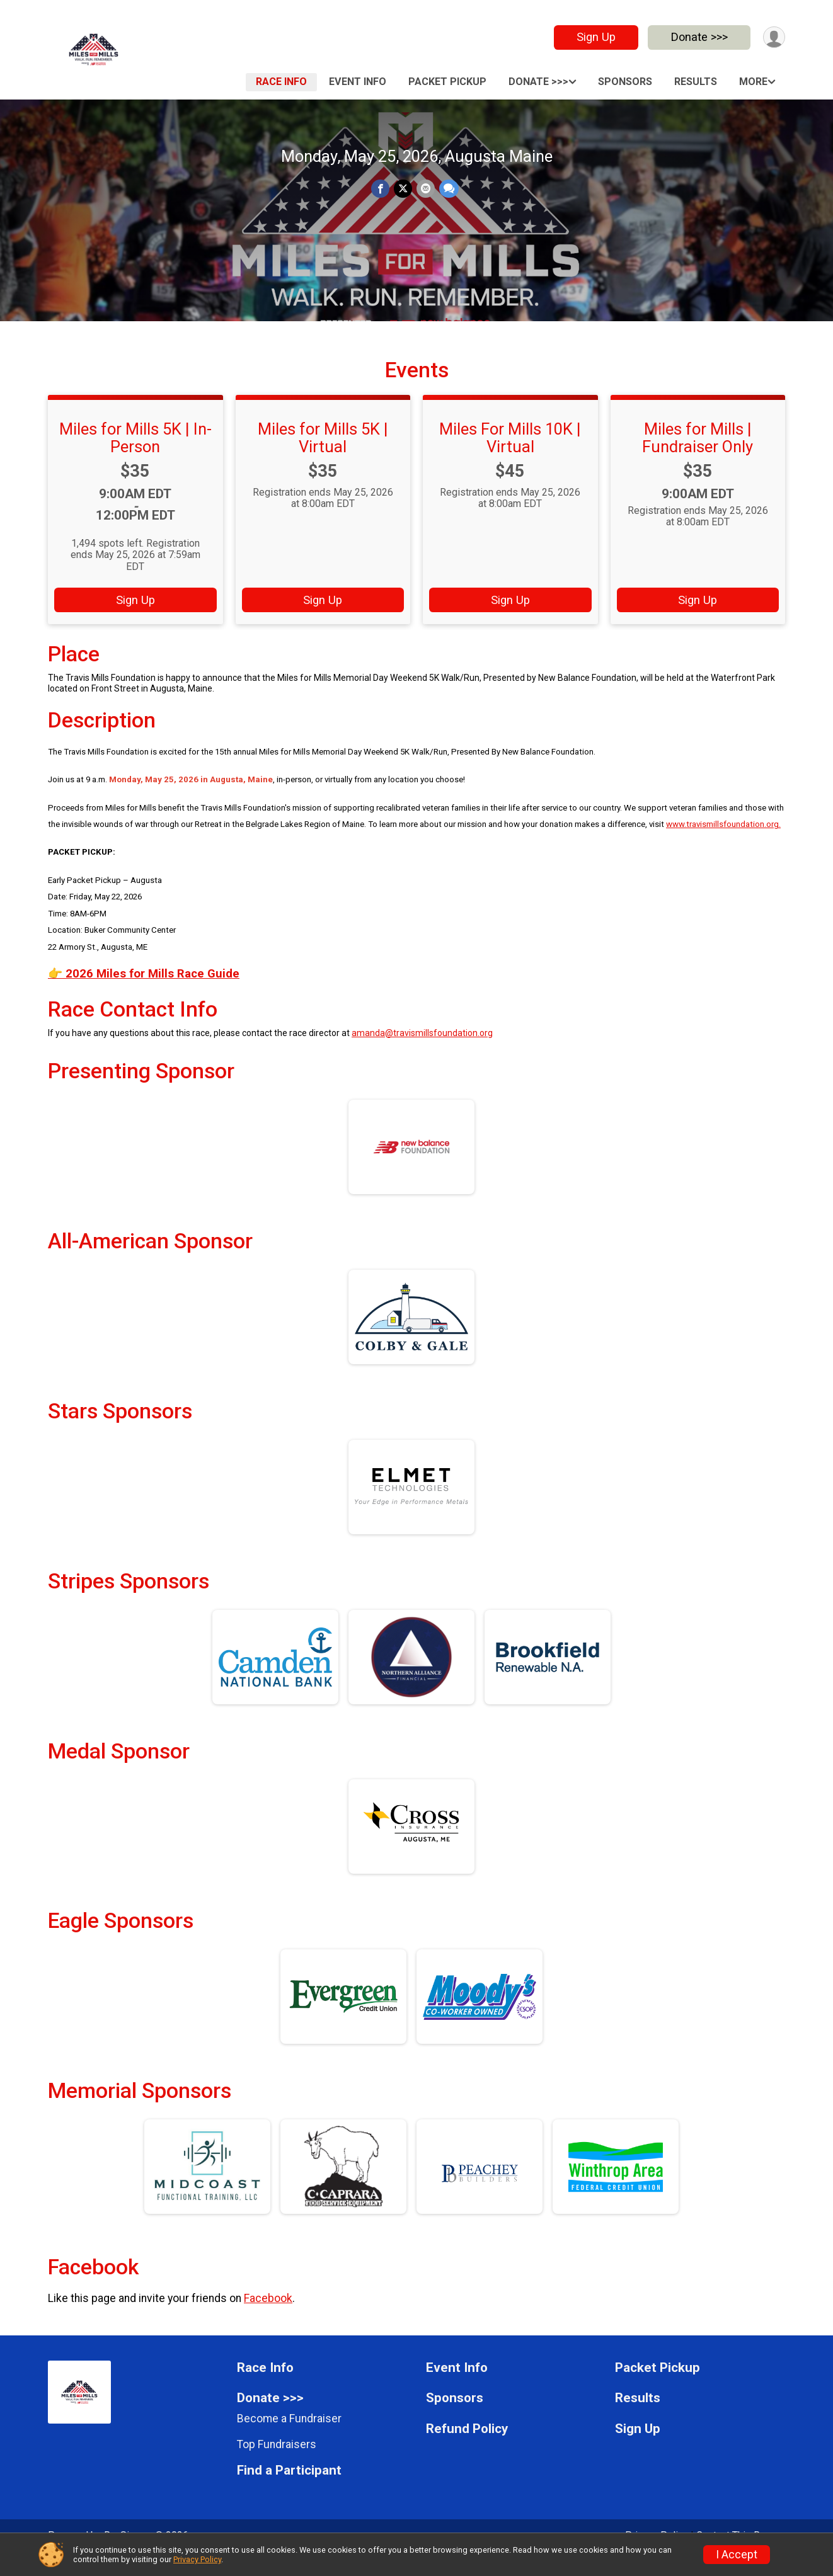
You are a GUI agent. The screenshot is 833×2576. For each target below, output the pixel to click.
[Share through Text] (447, 189)
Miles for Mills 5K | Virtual (323, 455)
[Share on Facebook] (381, 189)
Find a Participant (289, 2488)
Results (695, 82)
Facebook (268, 2316)
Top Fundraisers (276, 2461)
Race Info (281, 82)
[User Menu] (773, 37)
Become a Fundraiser (289, 2436)
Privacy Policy (197, 2559)
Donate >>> (698, 36)
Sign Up (594, 36)
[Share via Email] (425, 189)
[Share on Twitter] (403, 189)
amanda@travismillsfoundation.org (422, 1050)
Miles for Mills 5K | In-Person (135, 455)
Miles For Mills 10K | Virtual (510, 455)
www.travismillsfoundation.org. (723, 841)
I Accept (736, 2554)
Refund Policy (467, 2446)
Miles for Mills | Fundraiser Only (697, 455)
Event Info (357, 82)
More (753, 82)
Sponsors (625, 82)
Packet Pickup (447, 82)
